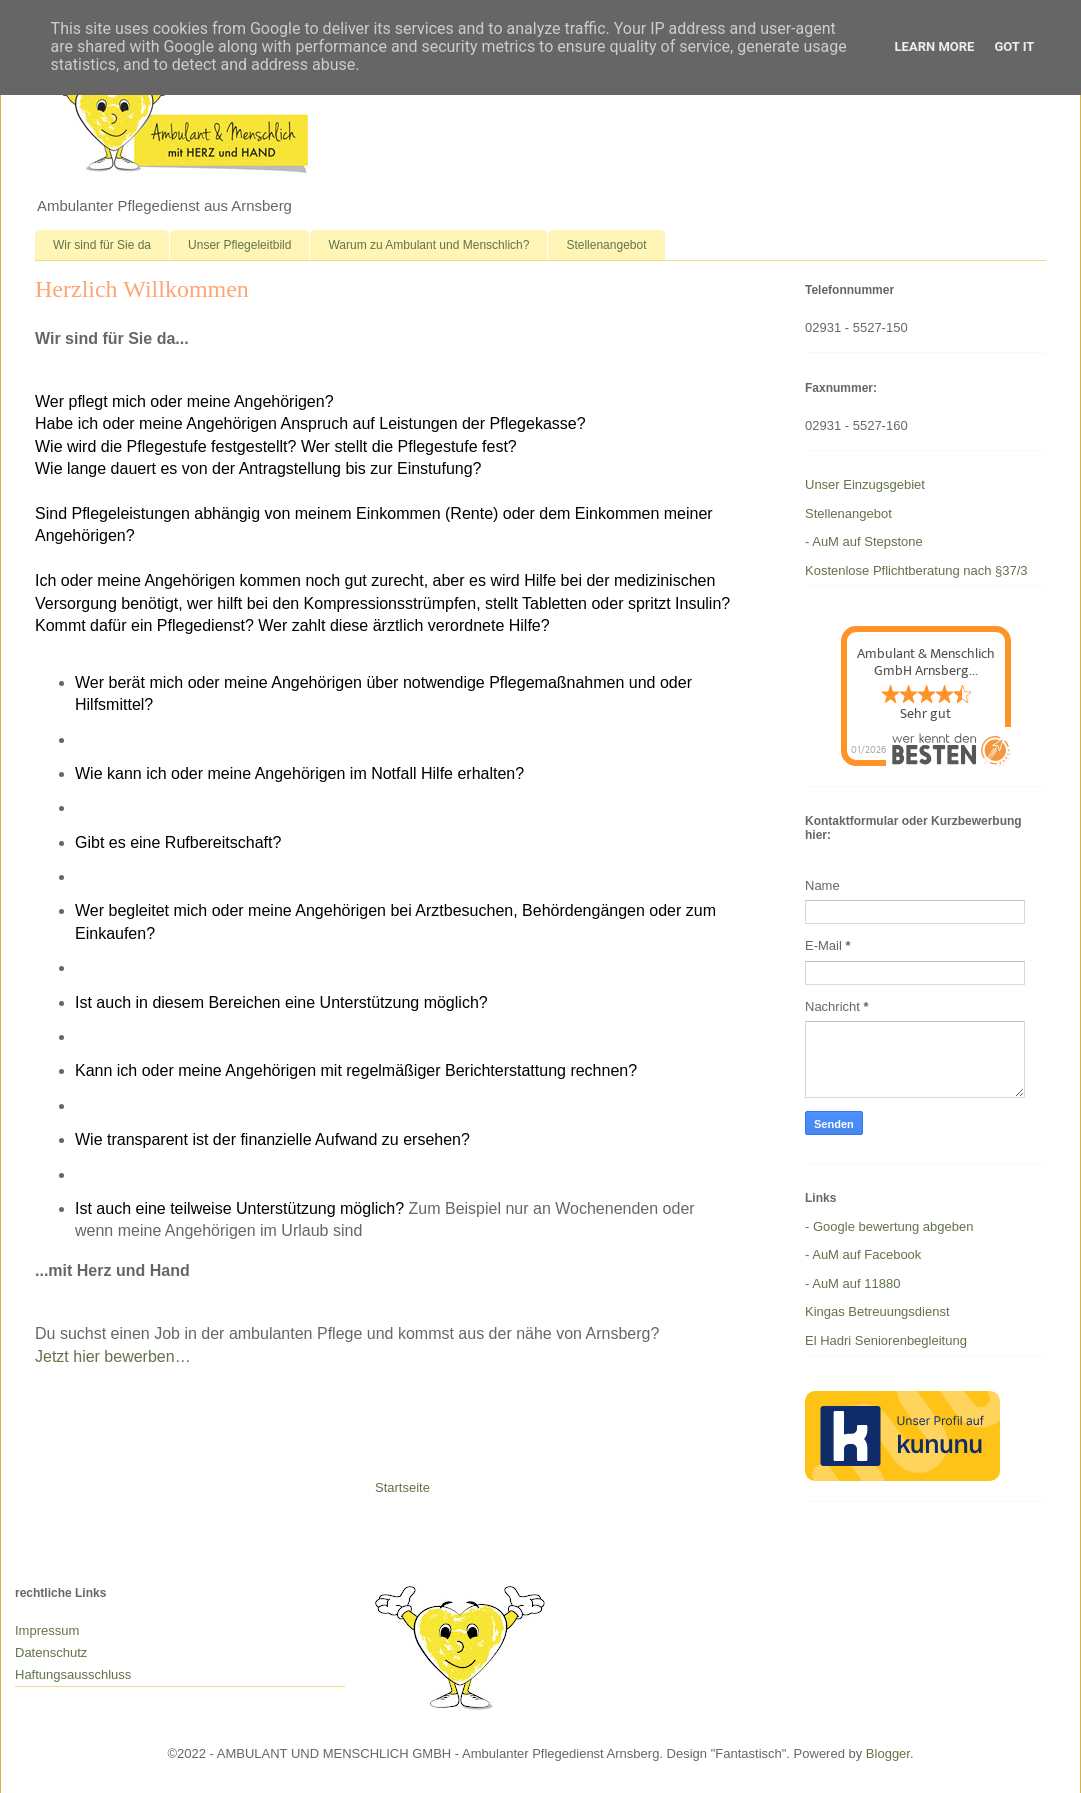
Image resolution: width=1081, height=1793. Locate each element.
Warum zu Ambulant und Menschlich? (428, 245)
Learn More (935, 46)
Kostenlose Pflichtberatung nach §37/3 (916, 570)
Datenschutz (51, 1652)
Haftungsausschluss (73, 1674)
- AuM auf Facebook (863, 1254)
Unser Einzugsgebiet (865, 484)
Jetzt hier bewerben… (113, 1356)
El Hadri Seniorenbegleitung (886, 1340)
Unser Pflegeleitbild (239, 245)
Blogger (888, 1753)
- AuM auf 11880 (852, 1283)
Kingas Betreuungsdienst (877, 1311)
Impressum (47, 1630)
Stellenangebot (606, 245)
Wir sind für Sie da (102, 245)
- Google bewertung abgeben (889, 1226)
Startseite (402, 1487)
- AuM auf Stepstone (864, 541)
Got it (1014, 46)
